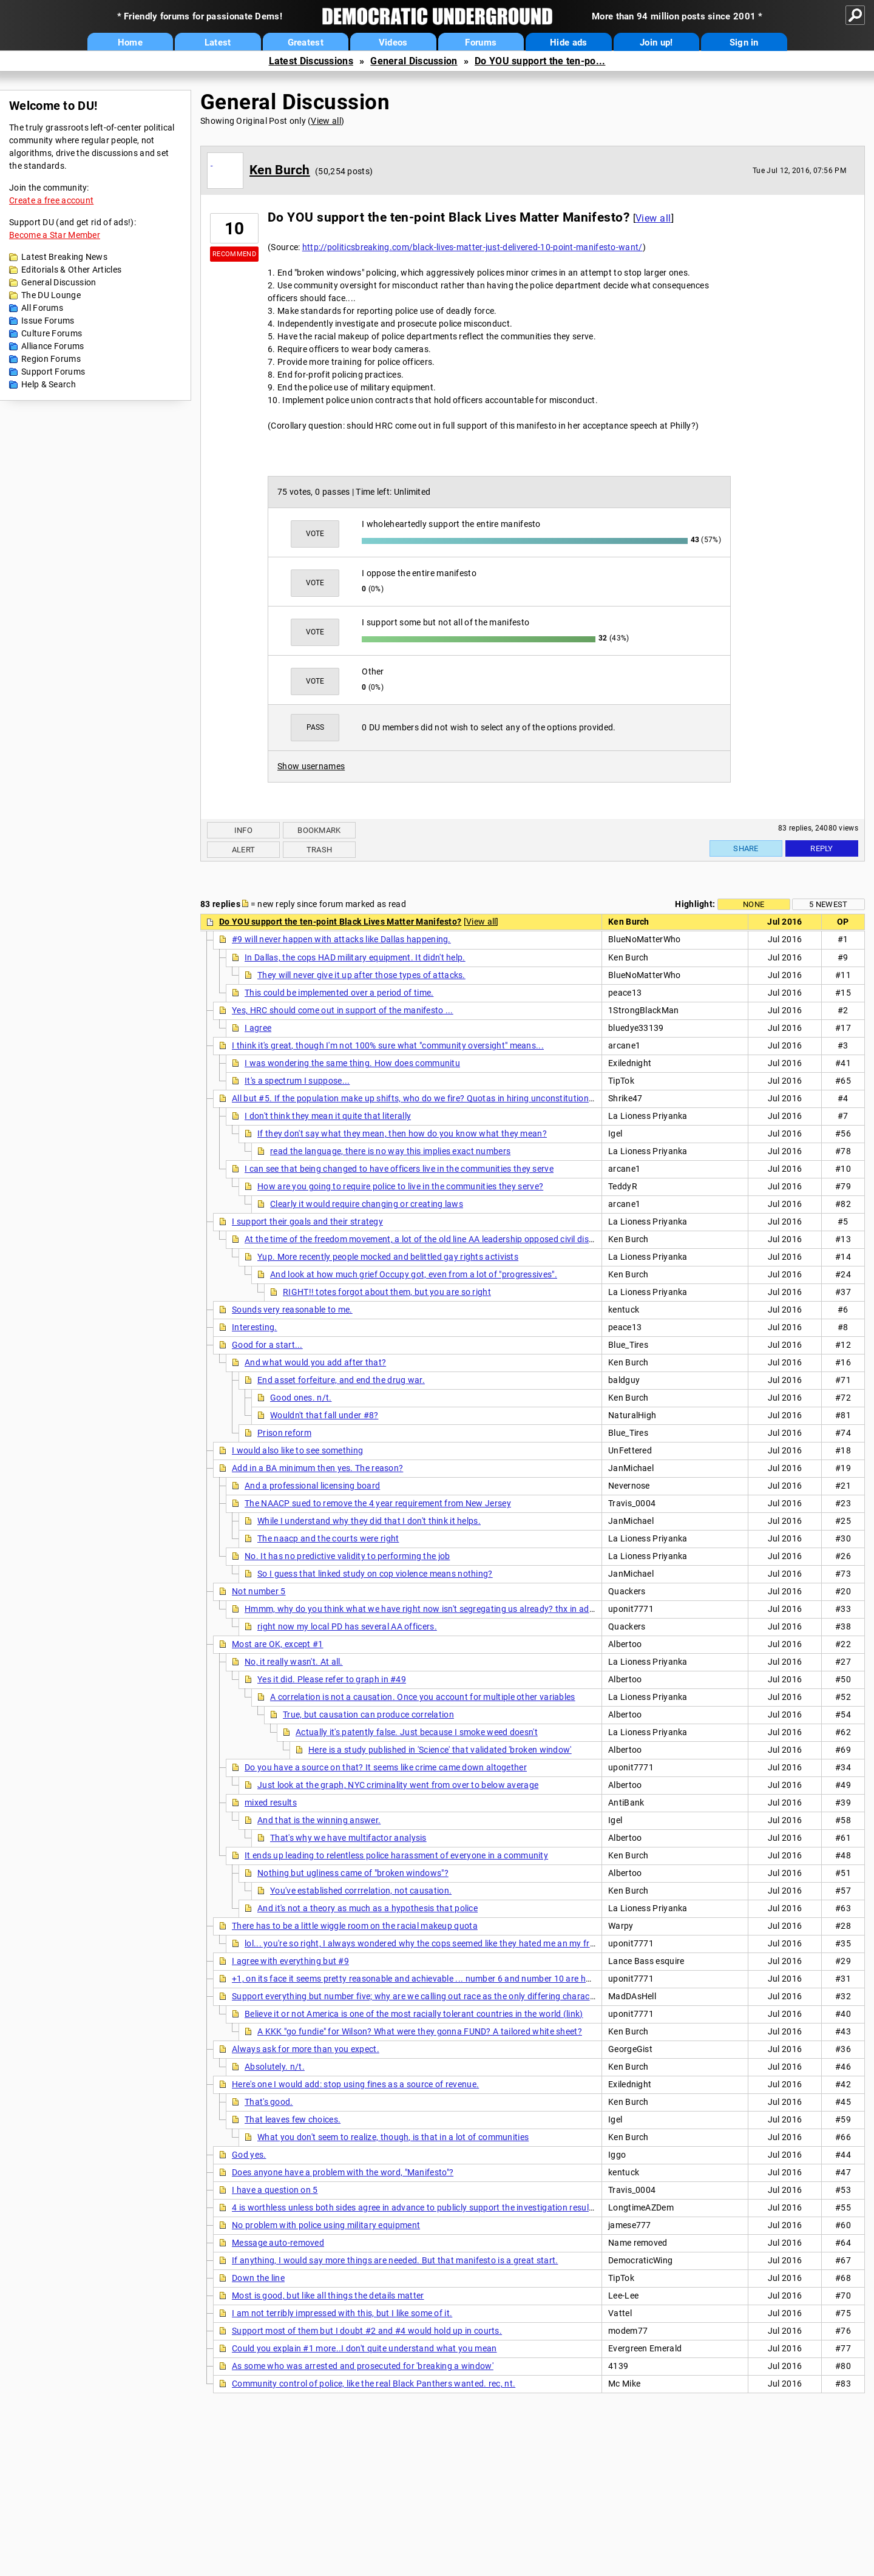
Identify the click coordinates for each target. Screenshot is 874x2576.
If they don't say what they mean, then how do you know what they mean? (402, 1133)
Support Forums (53, 371)
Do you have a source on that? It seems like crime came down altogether (386, 1767)
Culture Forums (51, 333)
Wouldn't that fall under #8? (324, 1415)
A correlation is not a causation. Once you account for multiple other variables (422, 1697)
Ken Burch (279, 170)
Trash (320, 849)
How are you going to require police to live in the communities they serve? (400, 1186)
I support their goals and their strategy (307, 1221)
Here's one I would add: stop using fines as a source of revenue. (355, 2084)
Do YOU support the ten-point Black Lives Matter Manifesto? (340, 921)
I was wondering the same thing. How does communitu (352, 1063)
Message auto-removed (278, 2243)
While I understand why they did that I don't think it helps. (369, 1521)
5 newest (828, 904)
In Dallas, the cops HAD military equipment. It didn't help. (355, 957)
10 (235, 229)
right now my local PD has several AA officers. (347, 1626)
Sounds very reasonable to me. (292, 1309)
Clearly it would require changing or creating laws (366, 1204)
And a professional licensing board (312, 1485)
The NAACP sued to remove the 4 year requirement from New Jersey (378, 1503)
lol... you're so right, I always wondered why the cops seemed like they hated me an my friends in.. (435, 1943)
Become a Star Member (54, 235)
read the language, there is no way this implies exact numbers (390, 1151)
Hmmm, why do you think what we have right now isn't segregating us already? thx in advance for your (445, 1609)
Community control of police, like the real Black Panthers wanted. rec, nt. (373, 2383)
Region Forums (51, 359)
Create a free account (51, 200)
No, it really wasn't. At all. (294, 1662)
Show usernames (311, 766)
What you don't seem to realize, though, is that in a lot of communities (393, 2137)
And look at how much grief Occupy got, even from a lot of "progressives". (413, 1274)
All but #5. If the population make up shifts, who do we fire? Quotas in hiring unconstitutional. (415, 1098)
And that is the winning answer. (319, 1820)
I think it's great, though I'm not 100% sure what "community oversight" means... (388, 1045)
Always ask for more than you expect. (305, 2049)
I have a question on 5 (275, 2190)
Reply (821, 848)
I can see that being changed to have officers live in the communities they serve (399, 1169)
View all (325, 121)
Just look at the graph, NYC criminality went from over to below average (397, 1785)
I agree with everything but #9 (290, 1961)
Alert (244, 849)
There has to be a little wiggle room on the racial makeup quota (355, 1926)
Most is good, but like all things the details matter (328, 2295)
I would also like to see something (297, 1450)
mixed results (271, 1802)
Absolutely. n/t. (275, 2066)
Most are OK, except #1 (278, 1644)
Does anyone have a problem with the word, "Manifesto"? (342, 2172)
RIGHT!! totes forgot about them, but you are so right (387, 1292)
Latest (218, 42)
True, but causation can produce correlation (368, 1714)
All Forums (42, 308)
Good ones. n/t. (301, 1397)
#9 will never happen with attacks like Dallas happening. (341, 939)
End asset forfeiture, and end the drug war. (341, 1380)
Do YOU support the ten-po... (540, 61)
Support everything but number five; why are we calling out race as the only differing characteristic (424, 1996)
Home (130, 42)
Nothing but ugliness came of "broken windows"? (353, 1873)
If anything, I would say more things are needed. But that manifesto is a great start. (395, 2260)
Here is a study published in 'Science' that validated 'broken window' (440, 1750)
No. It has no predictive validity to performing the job (347, 1556)
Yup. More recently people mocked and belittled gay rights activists (387, 1257)
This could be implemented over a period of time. (339, 992)
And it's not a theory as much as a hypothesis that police (367, 1908)
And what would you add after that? (315, 1362)
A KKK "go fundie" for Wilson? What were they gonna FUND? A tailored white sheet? (419, 2031)
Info (243, 830)
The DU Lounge (51, 295)
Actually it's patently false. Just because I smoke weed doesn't (417, 1732)
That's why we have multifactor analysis (348, 1838)
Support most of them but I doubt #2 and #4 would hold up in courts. (367, 2331)
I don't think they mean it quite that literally (328, 1116)
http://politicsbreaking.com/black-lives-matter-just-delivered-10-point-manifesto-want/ (472, 247)
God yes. (249, 2155)
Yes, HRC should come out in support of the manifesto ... (342, 1010)
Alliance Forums (52, 346)
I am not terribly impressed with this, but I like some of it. (342, 2313)
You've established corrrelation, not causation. (361, 1890)
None (753, 904)
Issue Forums (48, 320)
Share (746, 848)
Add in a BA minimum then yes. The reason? (317, 1468)
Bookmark (318, 830)
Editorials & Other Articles (71, 269)
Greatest (306, 42)
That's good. (269, 2102)
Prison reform (284, 1433)
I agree (258, 1028)
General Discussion (413, 61)
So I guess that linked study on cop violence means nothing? (375, 1574)
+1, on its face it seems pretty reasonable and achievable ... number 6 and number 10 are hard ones (426, 1978)
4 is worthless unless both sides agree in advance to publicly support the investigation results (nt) (422, 2207)
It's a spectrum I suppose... (297, 1081)
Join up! (656, 42)
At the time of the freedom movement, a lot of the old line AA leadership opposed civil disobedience (437, 1239)
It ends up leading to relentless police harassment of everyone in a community (396, 1855)
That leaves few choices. (292, 2119)
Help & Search (48, 384)
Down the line (258, 2278)
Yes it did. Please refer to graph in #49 (331, 1679)
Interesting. (254, 1327)
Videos (393, 42)
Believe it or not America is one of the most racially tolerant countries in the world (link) (414, 2014)
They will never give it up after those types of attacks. (361, 975)
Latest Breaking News (64, 257)
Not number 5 (259, 1591)
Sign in (744, 42)
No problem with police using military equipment (326, 2225)
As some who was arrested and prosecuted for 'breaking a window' (362, 2366)
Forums (480, 42)
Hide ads (568, 42)
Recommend (234, 254)
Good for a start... (267, 1345)
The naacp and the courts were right (328, 1538)
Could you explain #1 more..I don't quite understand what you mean (364, 2348)
